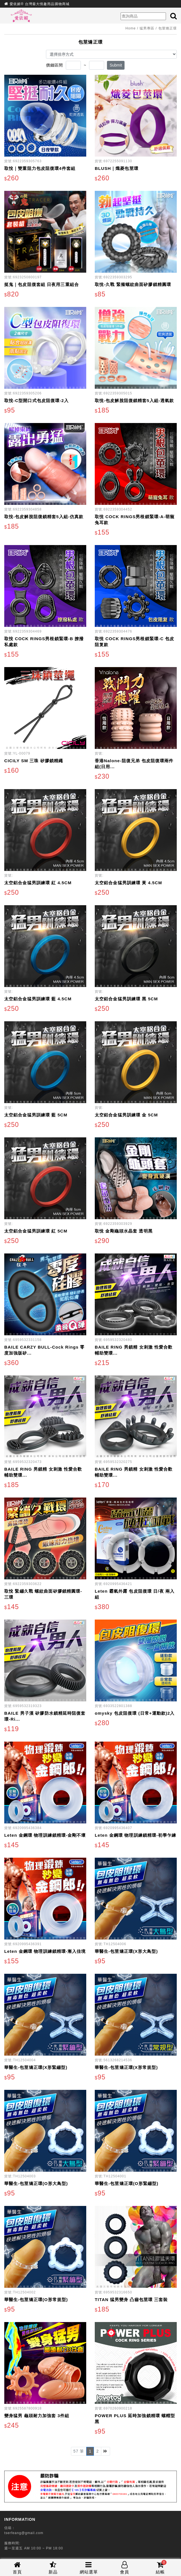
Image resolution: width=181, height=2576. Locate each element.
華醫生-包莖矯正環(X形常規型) (126, 2067)
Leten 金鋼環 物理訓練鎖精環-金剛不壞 (45, 1835)
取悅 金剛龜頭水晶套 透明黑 (124, 1231)
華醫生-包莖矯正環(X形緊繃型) (36, 2067)
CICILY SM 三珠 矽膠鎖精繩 (33, 760)
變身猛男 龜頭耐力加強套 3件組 (36, 2415)
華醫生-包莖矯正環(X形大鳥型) (126, 1951)
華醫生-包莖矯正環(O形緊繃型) (126, 2183)
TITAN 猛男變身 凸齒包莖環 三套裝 (131, 2299)
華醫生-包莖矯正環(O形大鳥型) (36, 2183)
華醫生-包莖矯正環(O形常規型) (36, 2299)
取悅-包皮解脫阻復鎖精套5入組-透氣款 (134, 400)
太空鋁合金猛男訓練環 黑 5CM (126, 998)
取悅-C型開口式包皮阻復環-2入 (36, 400)
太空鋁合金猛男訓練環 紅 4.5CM (37, 882)
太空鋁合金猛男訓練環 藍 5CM (36, 1114)
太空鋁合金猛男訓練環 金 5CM (126, 1114)
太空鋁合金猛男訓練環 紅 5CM (36, 1231)
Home (130, 28)
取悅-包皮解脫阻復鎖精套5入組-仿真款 (43, 516)
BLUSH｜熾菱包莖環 (116, 168)
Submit (116, 65)
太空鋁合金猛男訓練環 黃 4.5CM (128, 882)
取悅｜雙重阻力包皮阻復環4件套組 (39, 168)
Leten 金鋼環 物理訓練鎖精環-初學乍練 (135, 1835)
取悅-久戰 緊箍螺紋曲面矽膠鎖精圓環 (133, 284)
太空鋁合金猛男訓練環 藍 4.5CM (37, 998)
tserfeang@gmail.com (23, 2533)
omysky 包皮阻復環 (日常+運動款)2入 (135, 1713)
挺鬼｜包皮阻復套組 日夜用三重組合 (41, 284)
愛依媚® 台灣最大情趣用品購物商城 (40, 4)
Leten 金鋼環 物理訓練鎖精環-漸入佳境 (45, 1951)
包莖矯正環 (167, 28)
